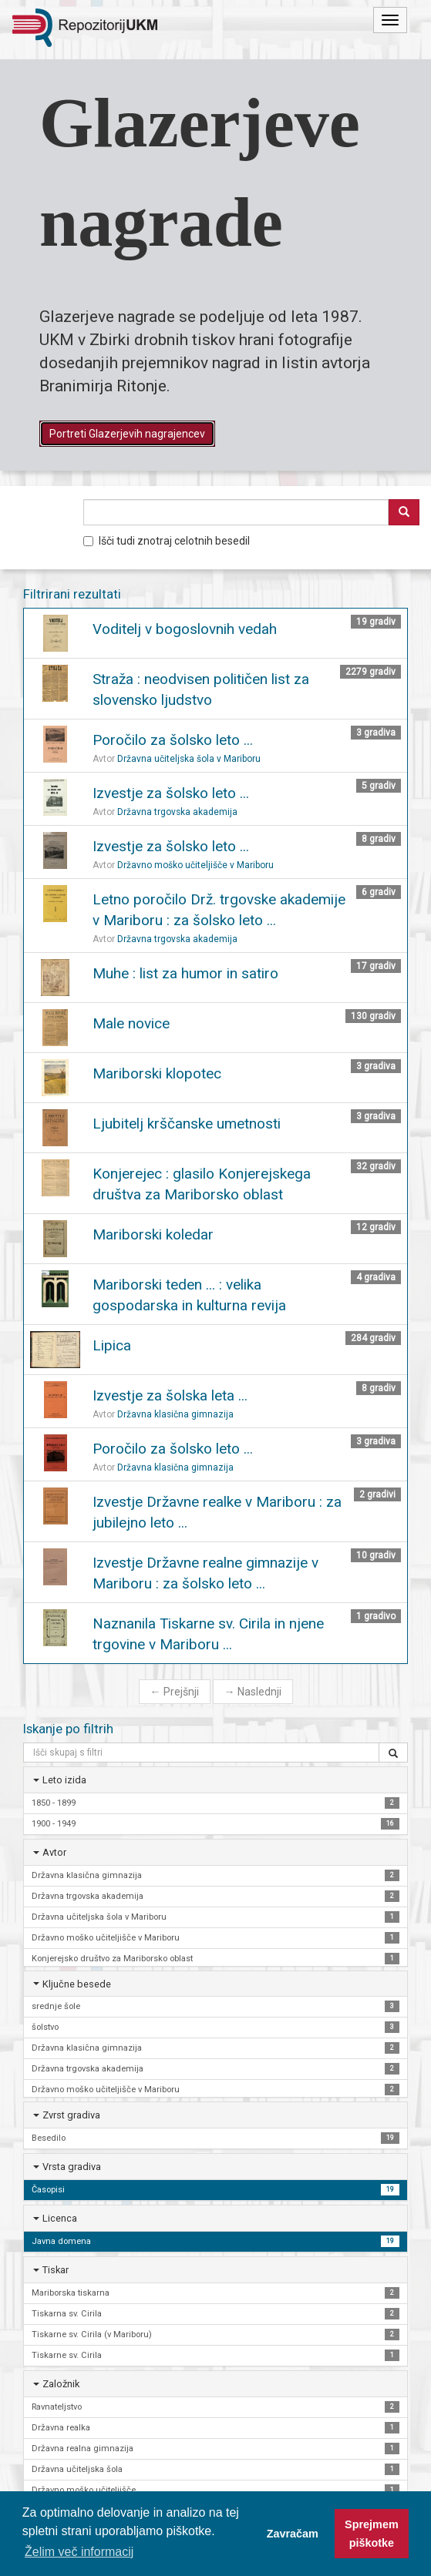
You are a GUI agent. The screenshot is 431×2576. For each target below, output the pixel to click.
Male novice (131, 1023)
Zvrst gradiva (71, 2115)
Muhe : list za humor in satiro (185, 973)
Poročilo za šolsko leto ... (173, 740)
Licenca (59, 2218)
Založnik (60, 2384)
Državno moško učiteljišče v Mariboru (195, 865)
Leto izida (64, 1780)
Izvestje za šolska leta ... (170, 1395)
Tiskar (55, 2270)
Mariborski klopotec (157, 1073)
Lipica (112, 1345)
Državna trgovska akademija (177, 812)
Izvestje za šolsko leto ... (171, 793)
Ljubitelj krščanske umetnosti (187, 1123)
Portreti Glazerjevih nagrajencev (127, 434)
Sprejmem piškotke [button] (372, 2533)
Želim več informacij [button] (79, 2551)
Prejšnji (174, 1691)
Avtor (54, 1852)
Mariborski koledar (153, 1234)
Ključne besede (76, 1984)
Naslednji (252, 1691)
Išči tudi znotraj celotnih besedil (166, 541)
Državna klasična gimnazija (175, 1414)
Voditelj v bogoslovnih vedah (185, 629)
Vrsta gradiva (71, 2166)
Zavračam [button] (292, 2533)
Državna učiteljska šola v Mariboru (189, 758)
